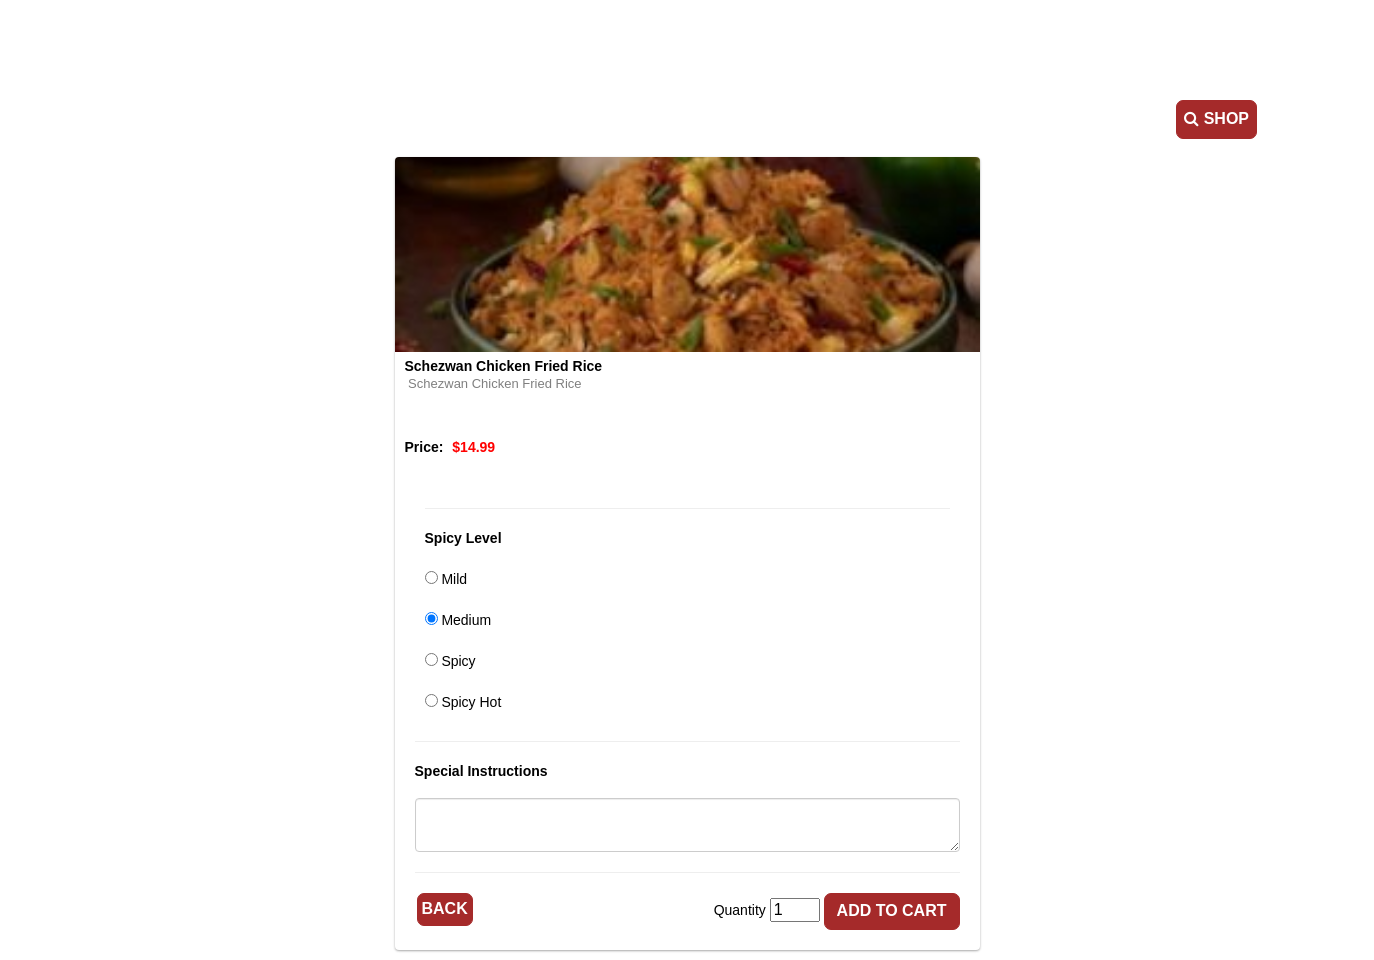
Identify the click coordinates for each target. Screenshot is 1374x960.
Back (445, 908)
